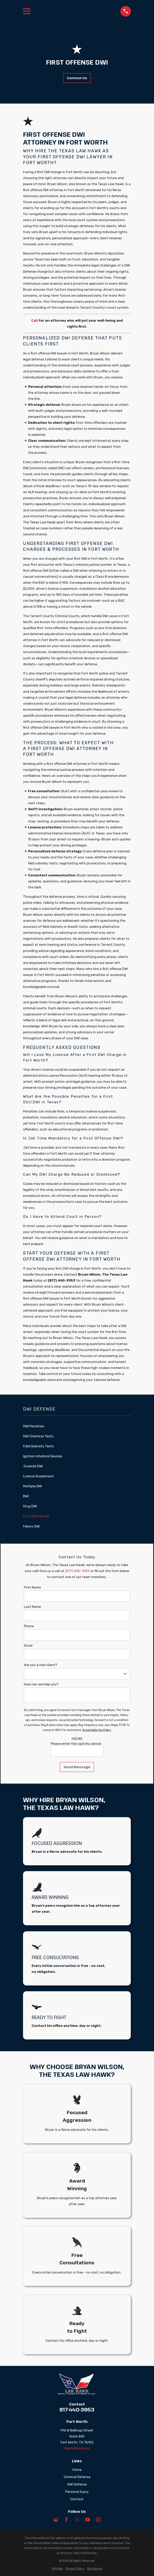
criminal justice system (93, 565)
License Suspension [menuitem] (38, 1476)
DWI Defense (77, 2484)
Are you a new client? (40, 1665)
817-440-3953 (76, 2409)
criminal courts (35, 1008)
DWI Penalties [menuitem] (33, 1426)
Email (28, 1645)
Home (77, 2470)
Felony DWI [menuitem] (31, 1526)
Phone (29, 1626)
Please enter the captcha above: (76, 1744)
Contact (70, 1274)
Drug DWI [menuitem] (30, 1506)
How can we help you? (41, 1684)
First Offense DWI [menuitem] (36, 1516)
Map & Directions (77, 2448)
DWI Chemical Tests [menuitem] (38, 1436)
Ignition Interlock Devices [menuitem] (42, 1456)
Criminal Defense (77, 2477)
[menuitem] (57, 2568)
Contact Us (77, 78)
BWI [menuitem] (26, 1496)
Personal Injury (77, 2492)
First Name (32, 1587)
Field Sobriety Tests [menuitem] (38, 1446)
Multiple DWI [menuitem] (32, 1486)
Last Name (32, 1607)
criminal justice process (65, 770)
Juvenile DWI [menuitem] (33, 1466)
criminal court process (75, 365)
